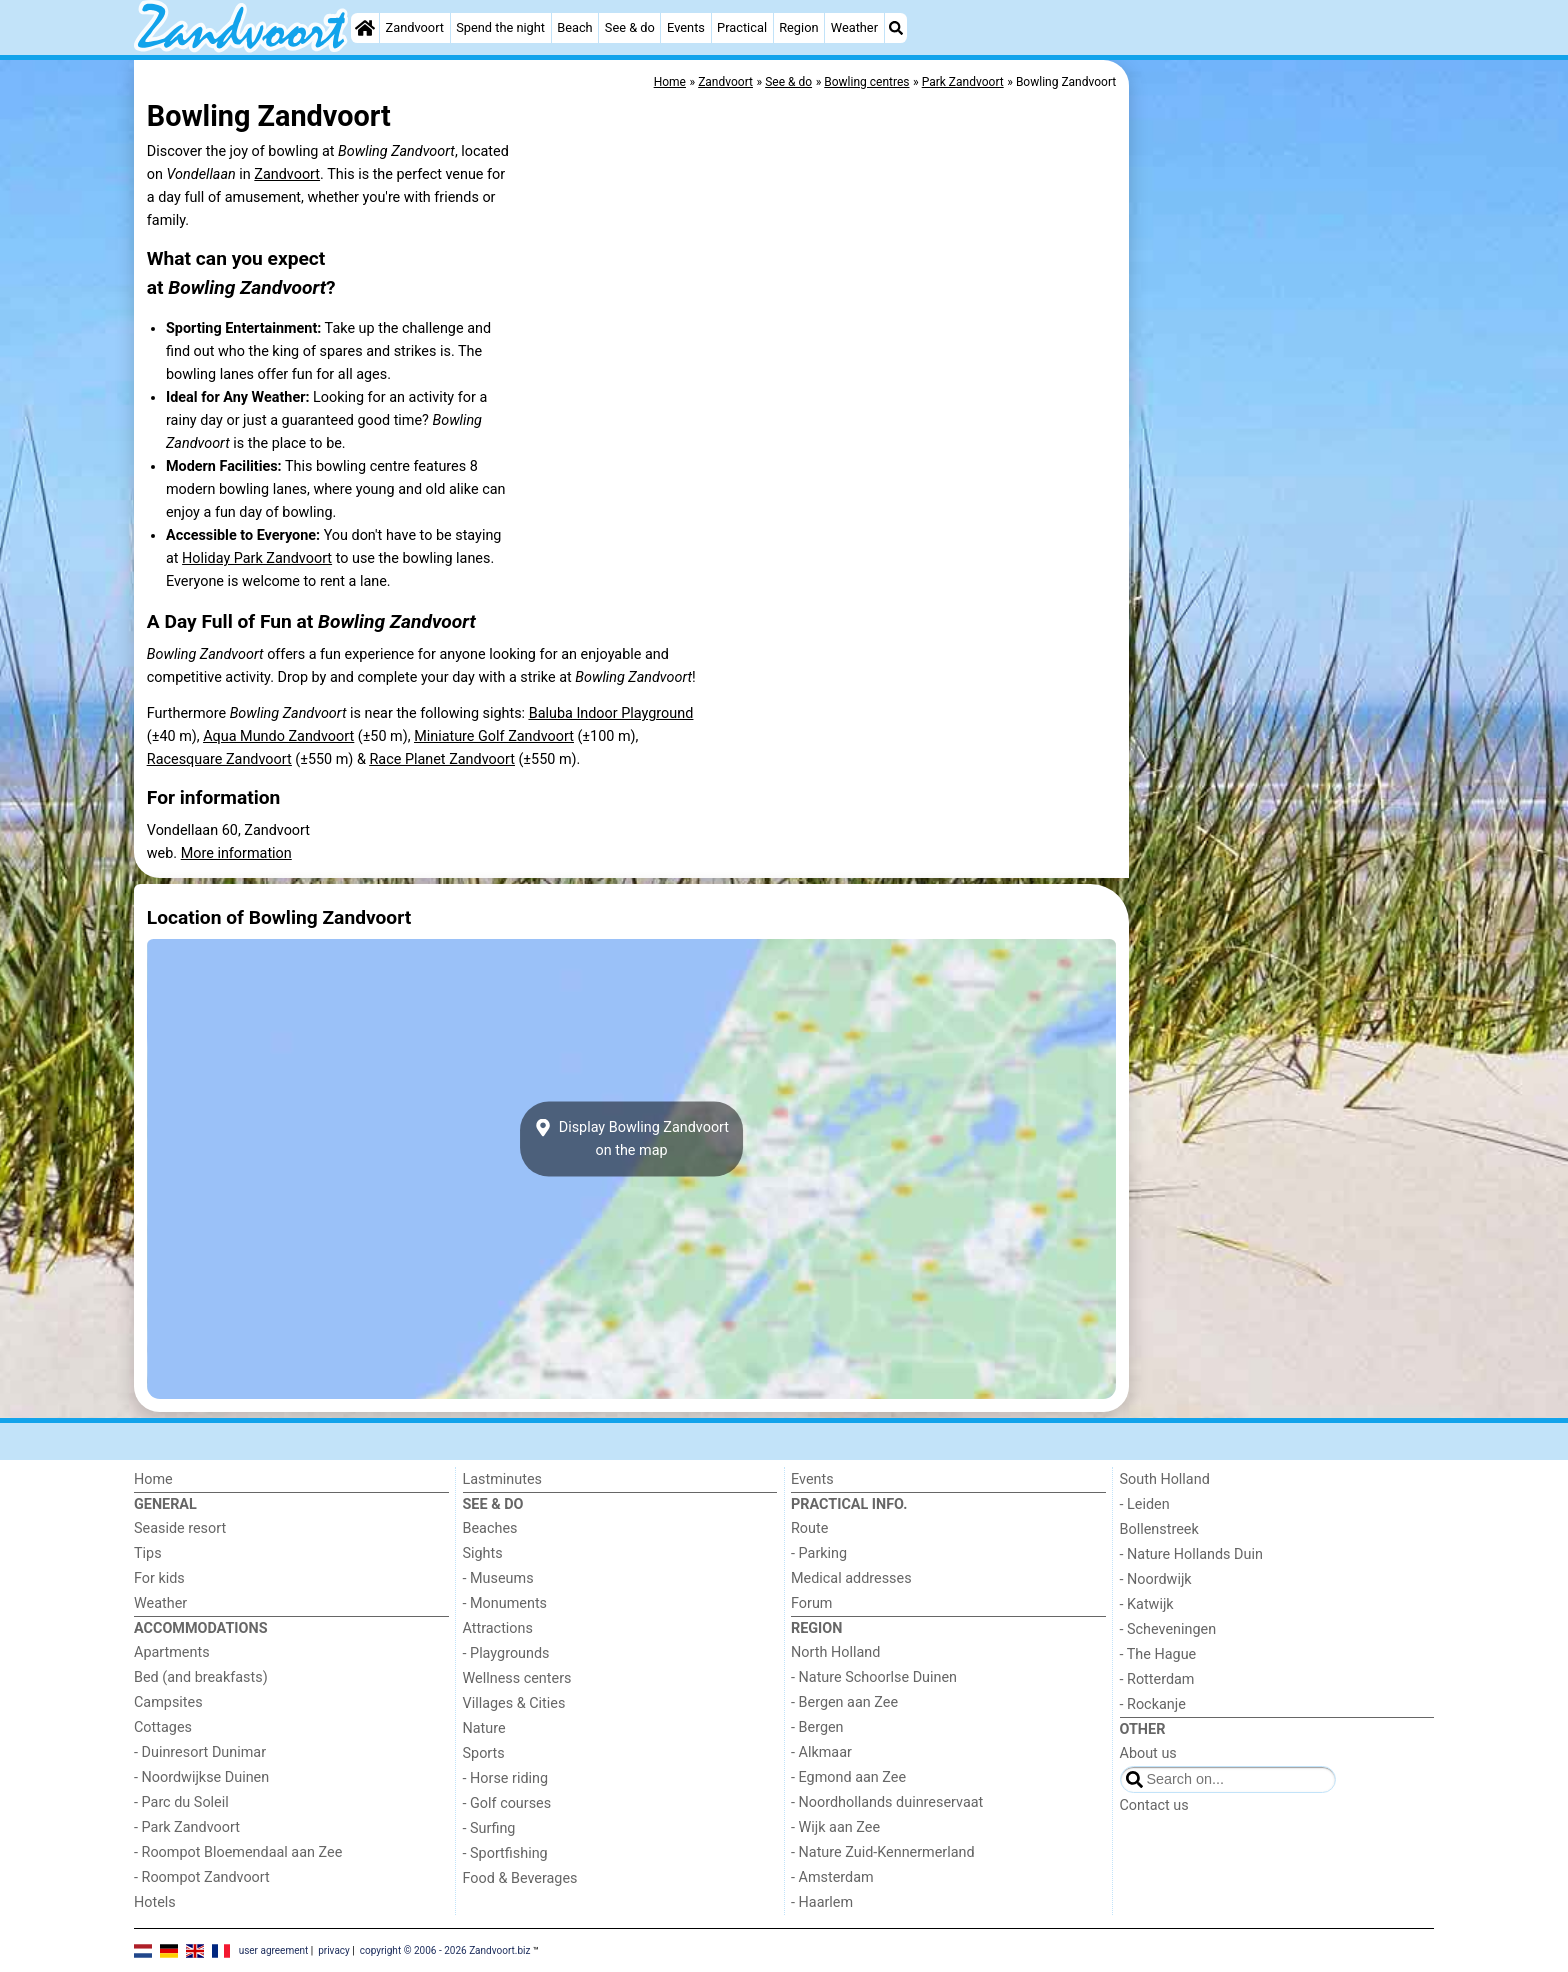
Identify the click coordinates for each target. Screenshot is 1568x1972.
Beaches (490, 1528)
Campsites (168, 1702)
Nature (484, 1728)
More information (236, 853)
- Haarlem (822, 1902)
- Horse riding (506, 1778)
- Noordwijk (1156, 1579)
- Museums (498, 1578)
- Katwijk (1147, 1604)
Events (686, 27)
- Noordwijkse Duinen (201, 1777)
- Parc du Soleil (181, 1802)
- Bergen (817, 1727)
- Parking (819, 1553)
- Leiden (1145, 1504)
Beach (574, 27)
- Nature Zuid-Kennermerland (883, 1852)
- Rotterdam (1157, 1679)
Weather (854, 27)
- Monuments (505, 1603)
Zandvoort (415, 27)
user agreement (274, 1949)
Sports (484, 1753)
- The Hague (1158, 1654)
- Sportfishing (505, 1853)
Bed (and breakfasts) (201, 1677)
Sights (483, 1553)
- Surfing (489, 1828)
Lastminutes (502, 1479)
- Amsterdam (832, 1877)
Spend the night (500, 27)
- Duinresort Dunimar (200, 1752)
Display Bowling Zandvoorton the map (631, 1139)
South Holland (1165, 1479)
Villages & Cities (514, 1703)
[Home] (365, 28)
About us (1148, 1753)
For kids (159, 1578)
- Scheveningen (1168, 1629)
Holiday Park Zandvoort (257, 558)
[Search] (896, 28)
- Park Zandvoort (187, 1827)
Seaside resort (180, 1528)
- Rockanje (1153, 1704)
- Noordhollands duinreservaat (887, 1802)
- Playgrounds (506, 1653)
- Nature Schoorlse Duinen (874, 1677)
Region (798, 27)
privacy (334, 1949)
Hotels (155, 1902)
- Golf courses (507, 1803)
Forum (811, 1603)
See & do (630, 27)
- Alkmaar (821, 1752)
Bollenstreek (1159, 1529)
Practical (742, 27)
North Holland (835, 1652)
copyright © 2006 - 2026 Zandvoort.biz (445, 1949)
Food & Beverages (520, 1878)
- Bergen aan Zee (844, 1702)
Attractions (498, 1628)
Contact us (1154, 1805)
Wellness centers (517, 1678)
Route (809, 1528)
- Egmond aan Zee (848, 1777)
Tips (148, 1553)
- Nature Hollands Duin (1191, 1554)
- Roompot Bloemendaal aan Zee (238, 1852)
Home (153, 1479)
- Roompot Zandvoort (202, 1877)
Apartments (172, 1652)
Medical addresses (851, 1578)
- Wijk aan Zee (835, 1827)
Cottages (163, 1727)
